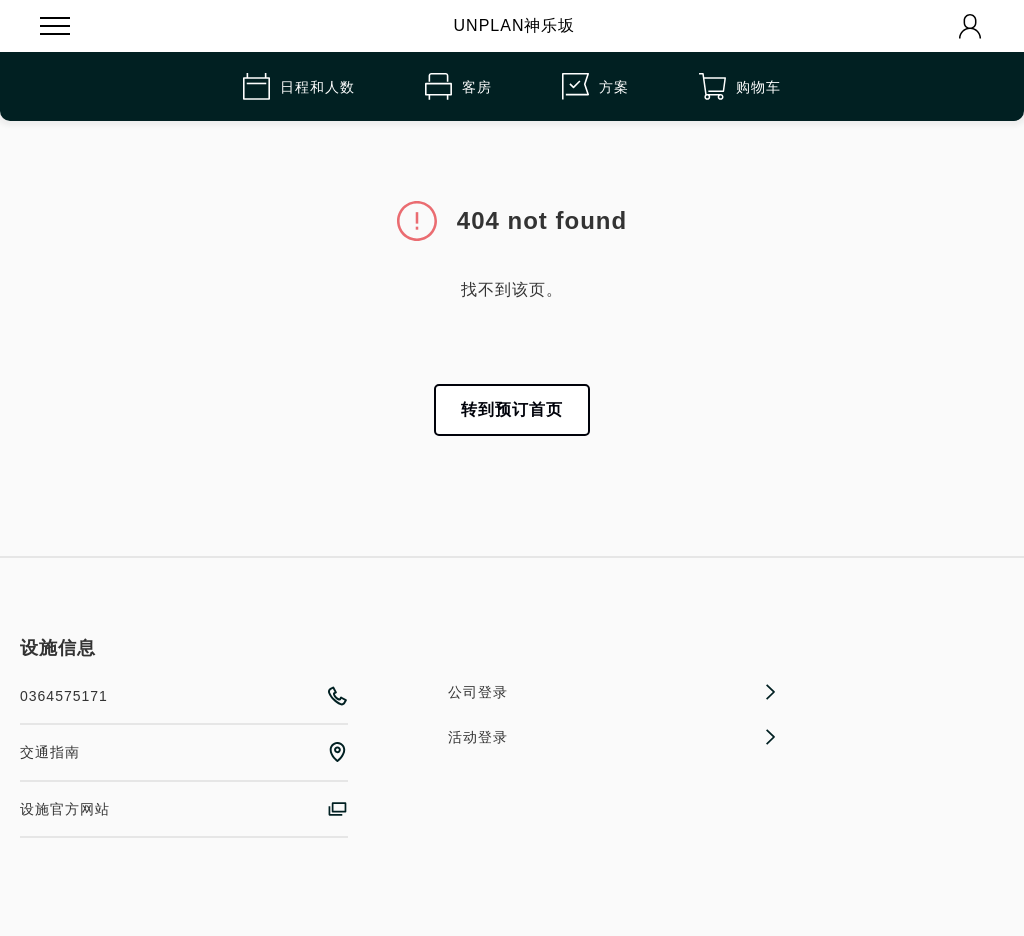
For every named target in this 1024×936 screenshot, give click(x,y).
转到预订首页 (512, 409)
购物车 (740, 86)
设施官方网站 (184, 809)
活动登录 (612, 737)
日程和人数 (299, 86)
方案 (595, 86)
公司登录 (612, 692)
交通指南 (184, 752)
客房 (458, 86)
